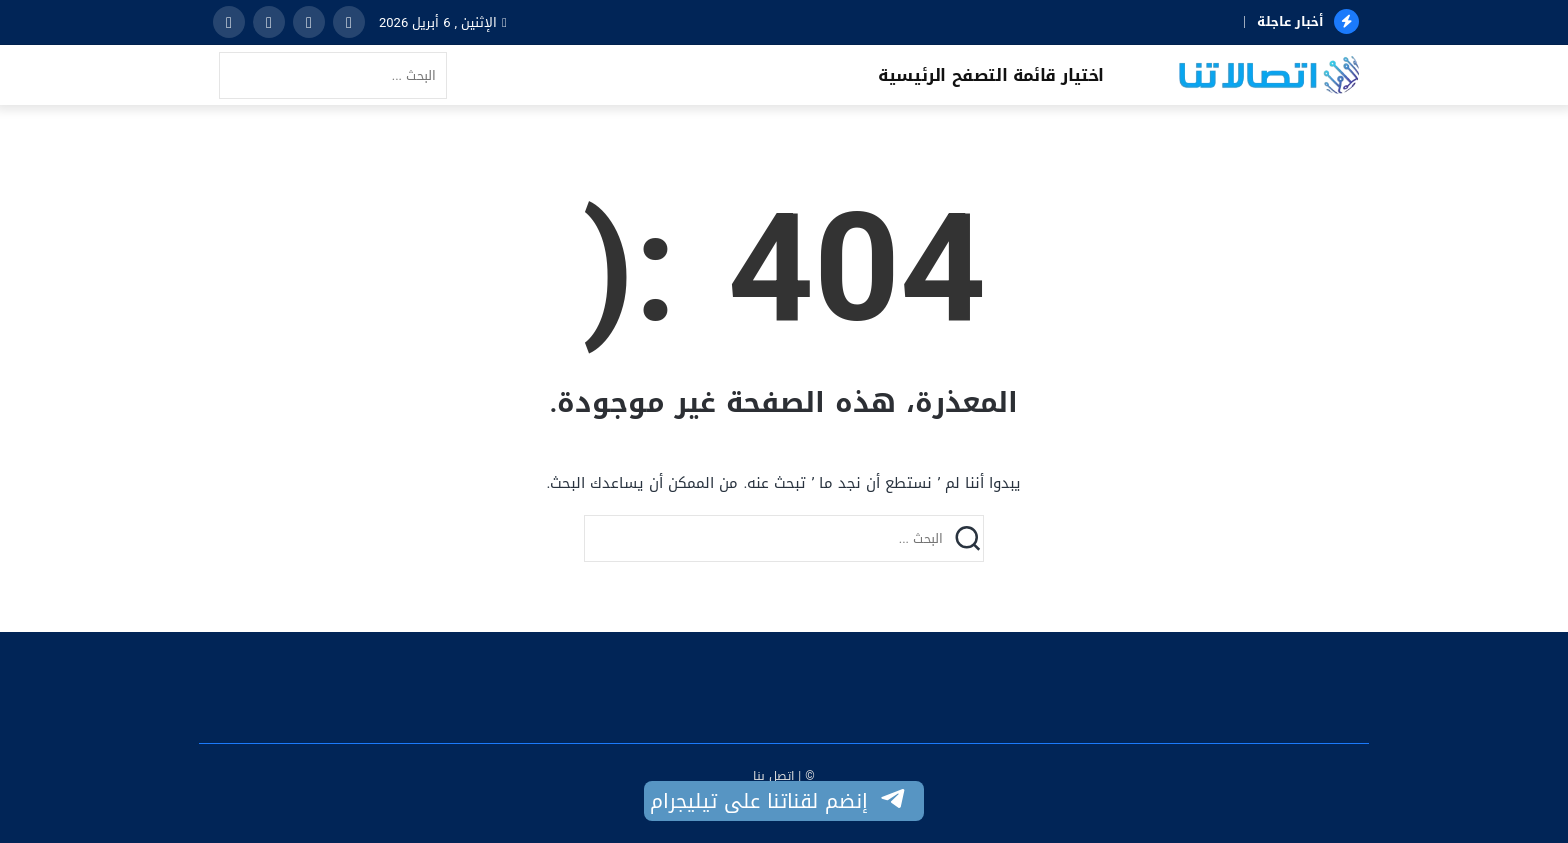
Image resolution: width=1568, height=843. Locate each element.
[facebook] (349, 22)
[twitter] (309, 22)
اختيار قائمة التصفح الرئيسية (991, 75)
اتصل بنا (773, 776)
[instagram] (269, 22)
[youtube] (229, 22)
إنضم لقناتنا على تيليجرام (779, 801)
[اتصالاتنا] (1269, 77)
